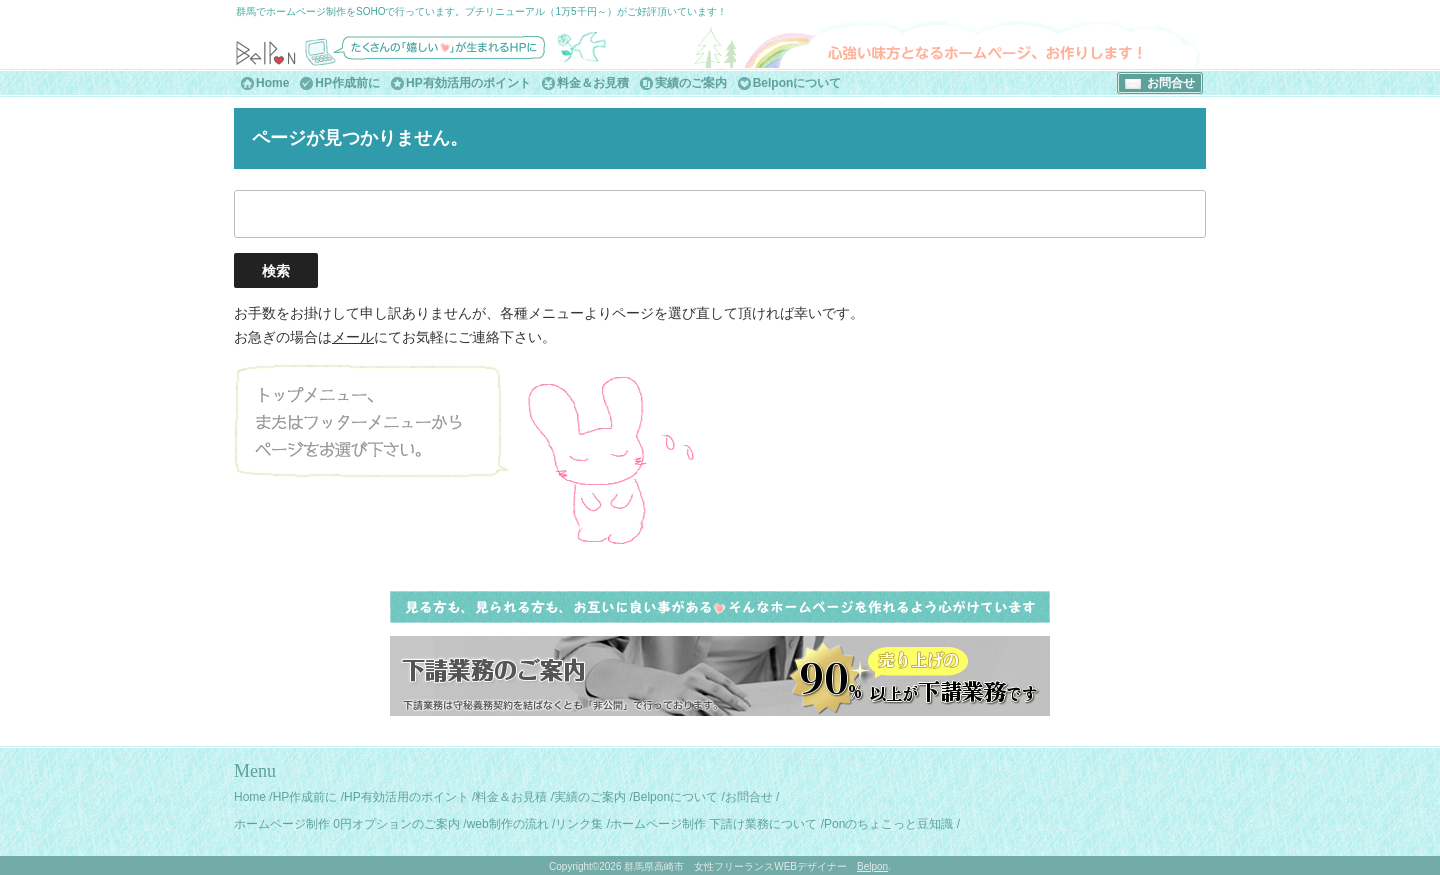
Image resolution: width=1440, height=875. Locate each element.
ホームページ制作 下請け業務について (713, 824)
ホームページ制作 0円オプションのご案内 (347, 824)
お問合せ (1171, 83)
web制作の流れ (508, 824)
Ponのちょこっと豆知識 (888, 824)
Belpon (872, 866)
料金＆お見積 (593, 83)
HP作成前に (347, 83)
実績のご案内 (691, 83)
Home (272, 83)
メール (353, 337)
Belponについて (797, 83)
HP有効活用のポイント (468, 83)
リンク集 (579, 824)
